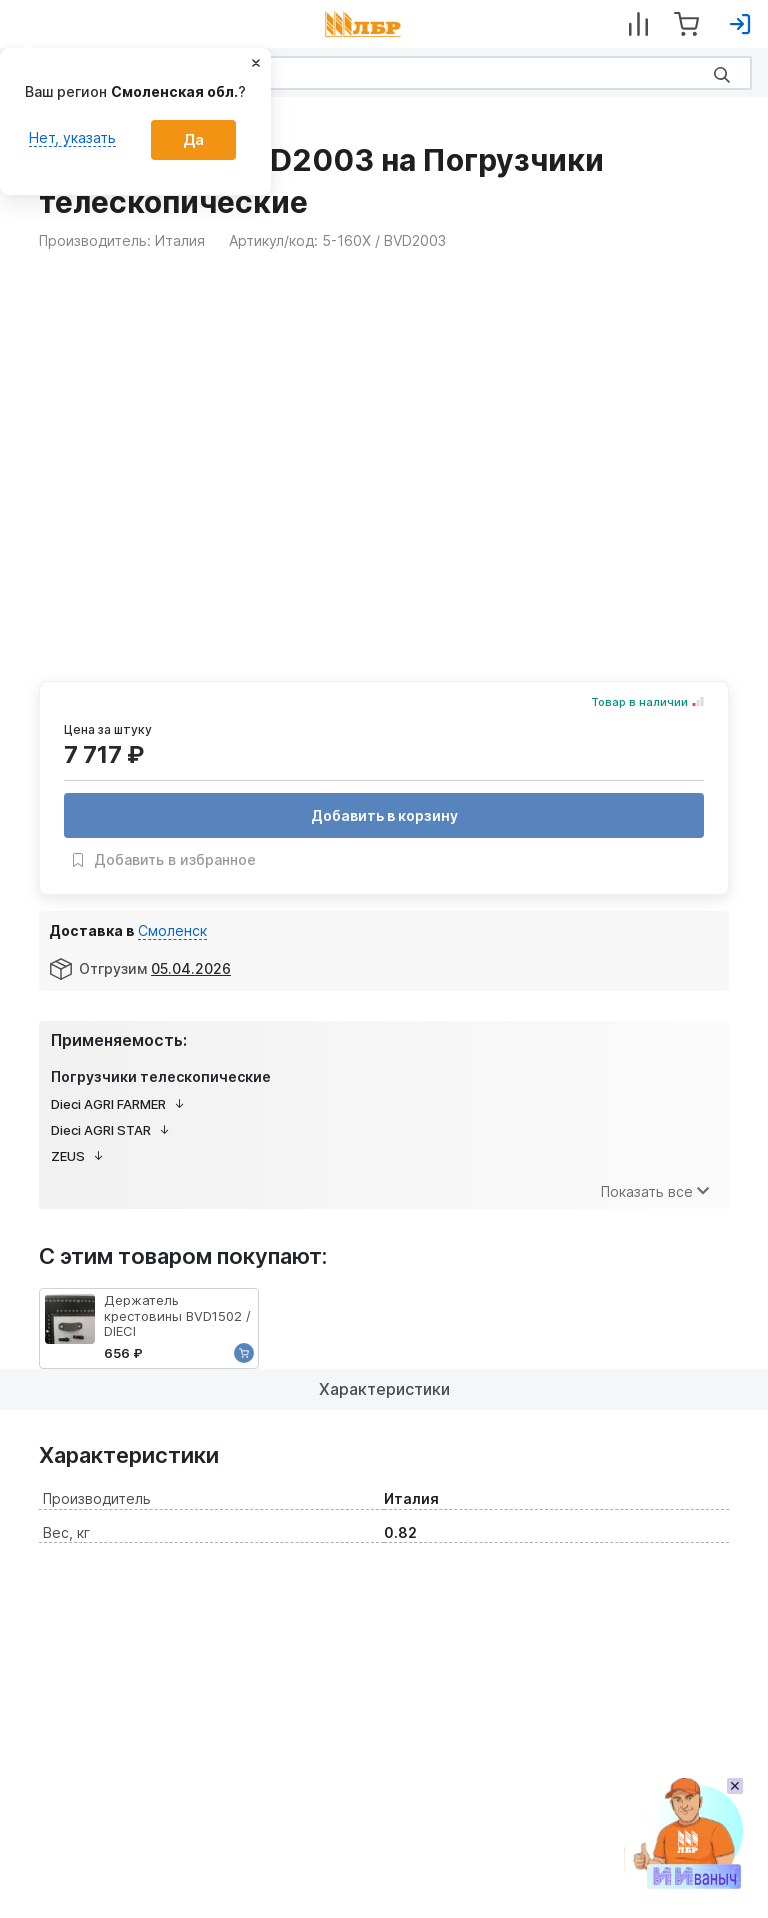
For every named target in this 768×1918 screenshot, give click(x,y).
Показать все (655, 1191)
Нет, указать (72, 137)
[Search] (384, 73)
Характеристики (384, 1389)
